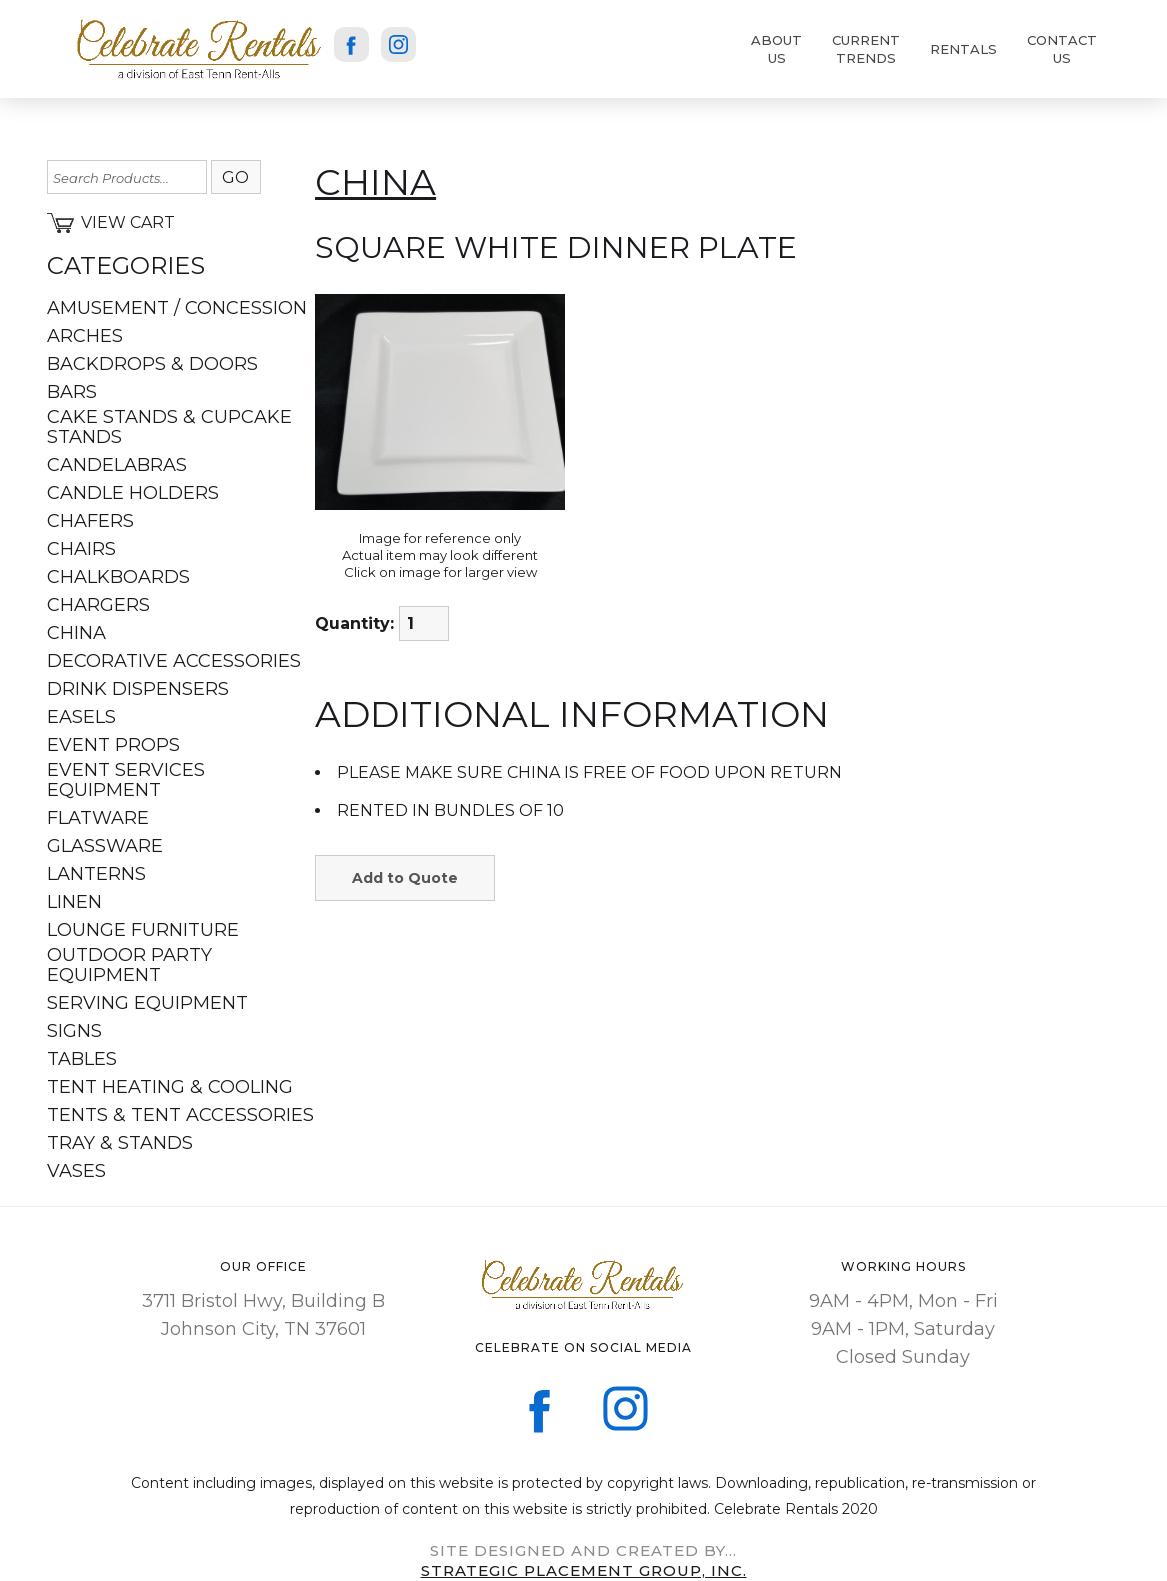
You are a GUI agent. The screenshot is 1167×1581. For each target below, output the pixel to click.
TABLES (82, 1059)
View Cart (111, 223)
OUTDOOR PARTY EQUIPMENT (129, 965)
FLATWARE (98, 818)
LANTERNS (96, 874)
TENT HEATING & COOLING (170, 1087)
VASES (76, 1171)
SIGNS (74, 1031)
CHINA (76, 633)
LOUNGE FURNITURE (143, 930)
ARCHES (85, 336)
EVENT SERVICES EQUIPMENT (126, 780)
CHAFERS (90, 521)
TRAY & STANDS (120, 1143)
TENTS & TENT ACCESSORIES (180, 1115)
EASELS (81, 717)
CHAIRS (81, 549)
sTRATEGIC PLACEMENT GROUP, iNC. (584, 1570)
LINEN (74, 902)
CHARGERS (98, 605)
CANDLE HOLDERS (133, 493)
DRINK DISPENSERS (138, 689)
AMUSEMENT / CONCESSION (177, 308)
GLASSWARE (105, 846)
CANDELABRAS (117, 465)
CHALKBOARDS (118, 577)
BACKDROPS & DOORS (152, 364)
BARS (72, 392)
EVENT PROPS (113, 745)
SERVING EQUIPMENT (147, 1003)
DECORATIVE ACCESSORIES (174, 661)
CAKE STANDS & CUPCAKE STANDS (169, 427)
